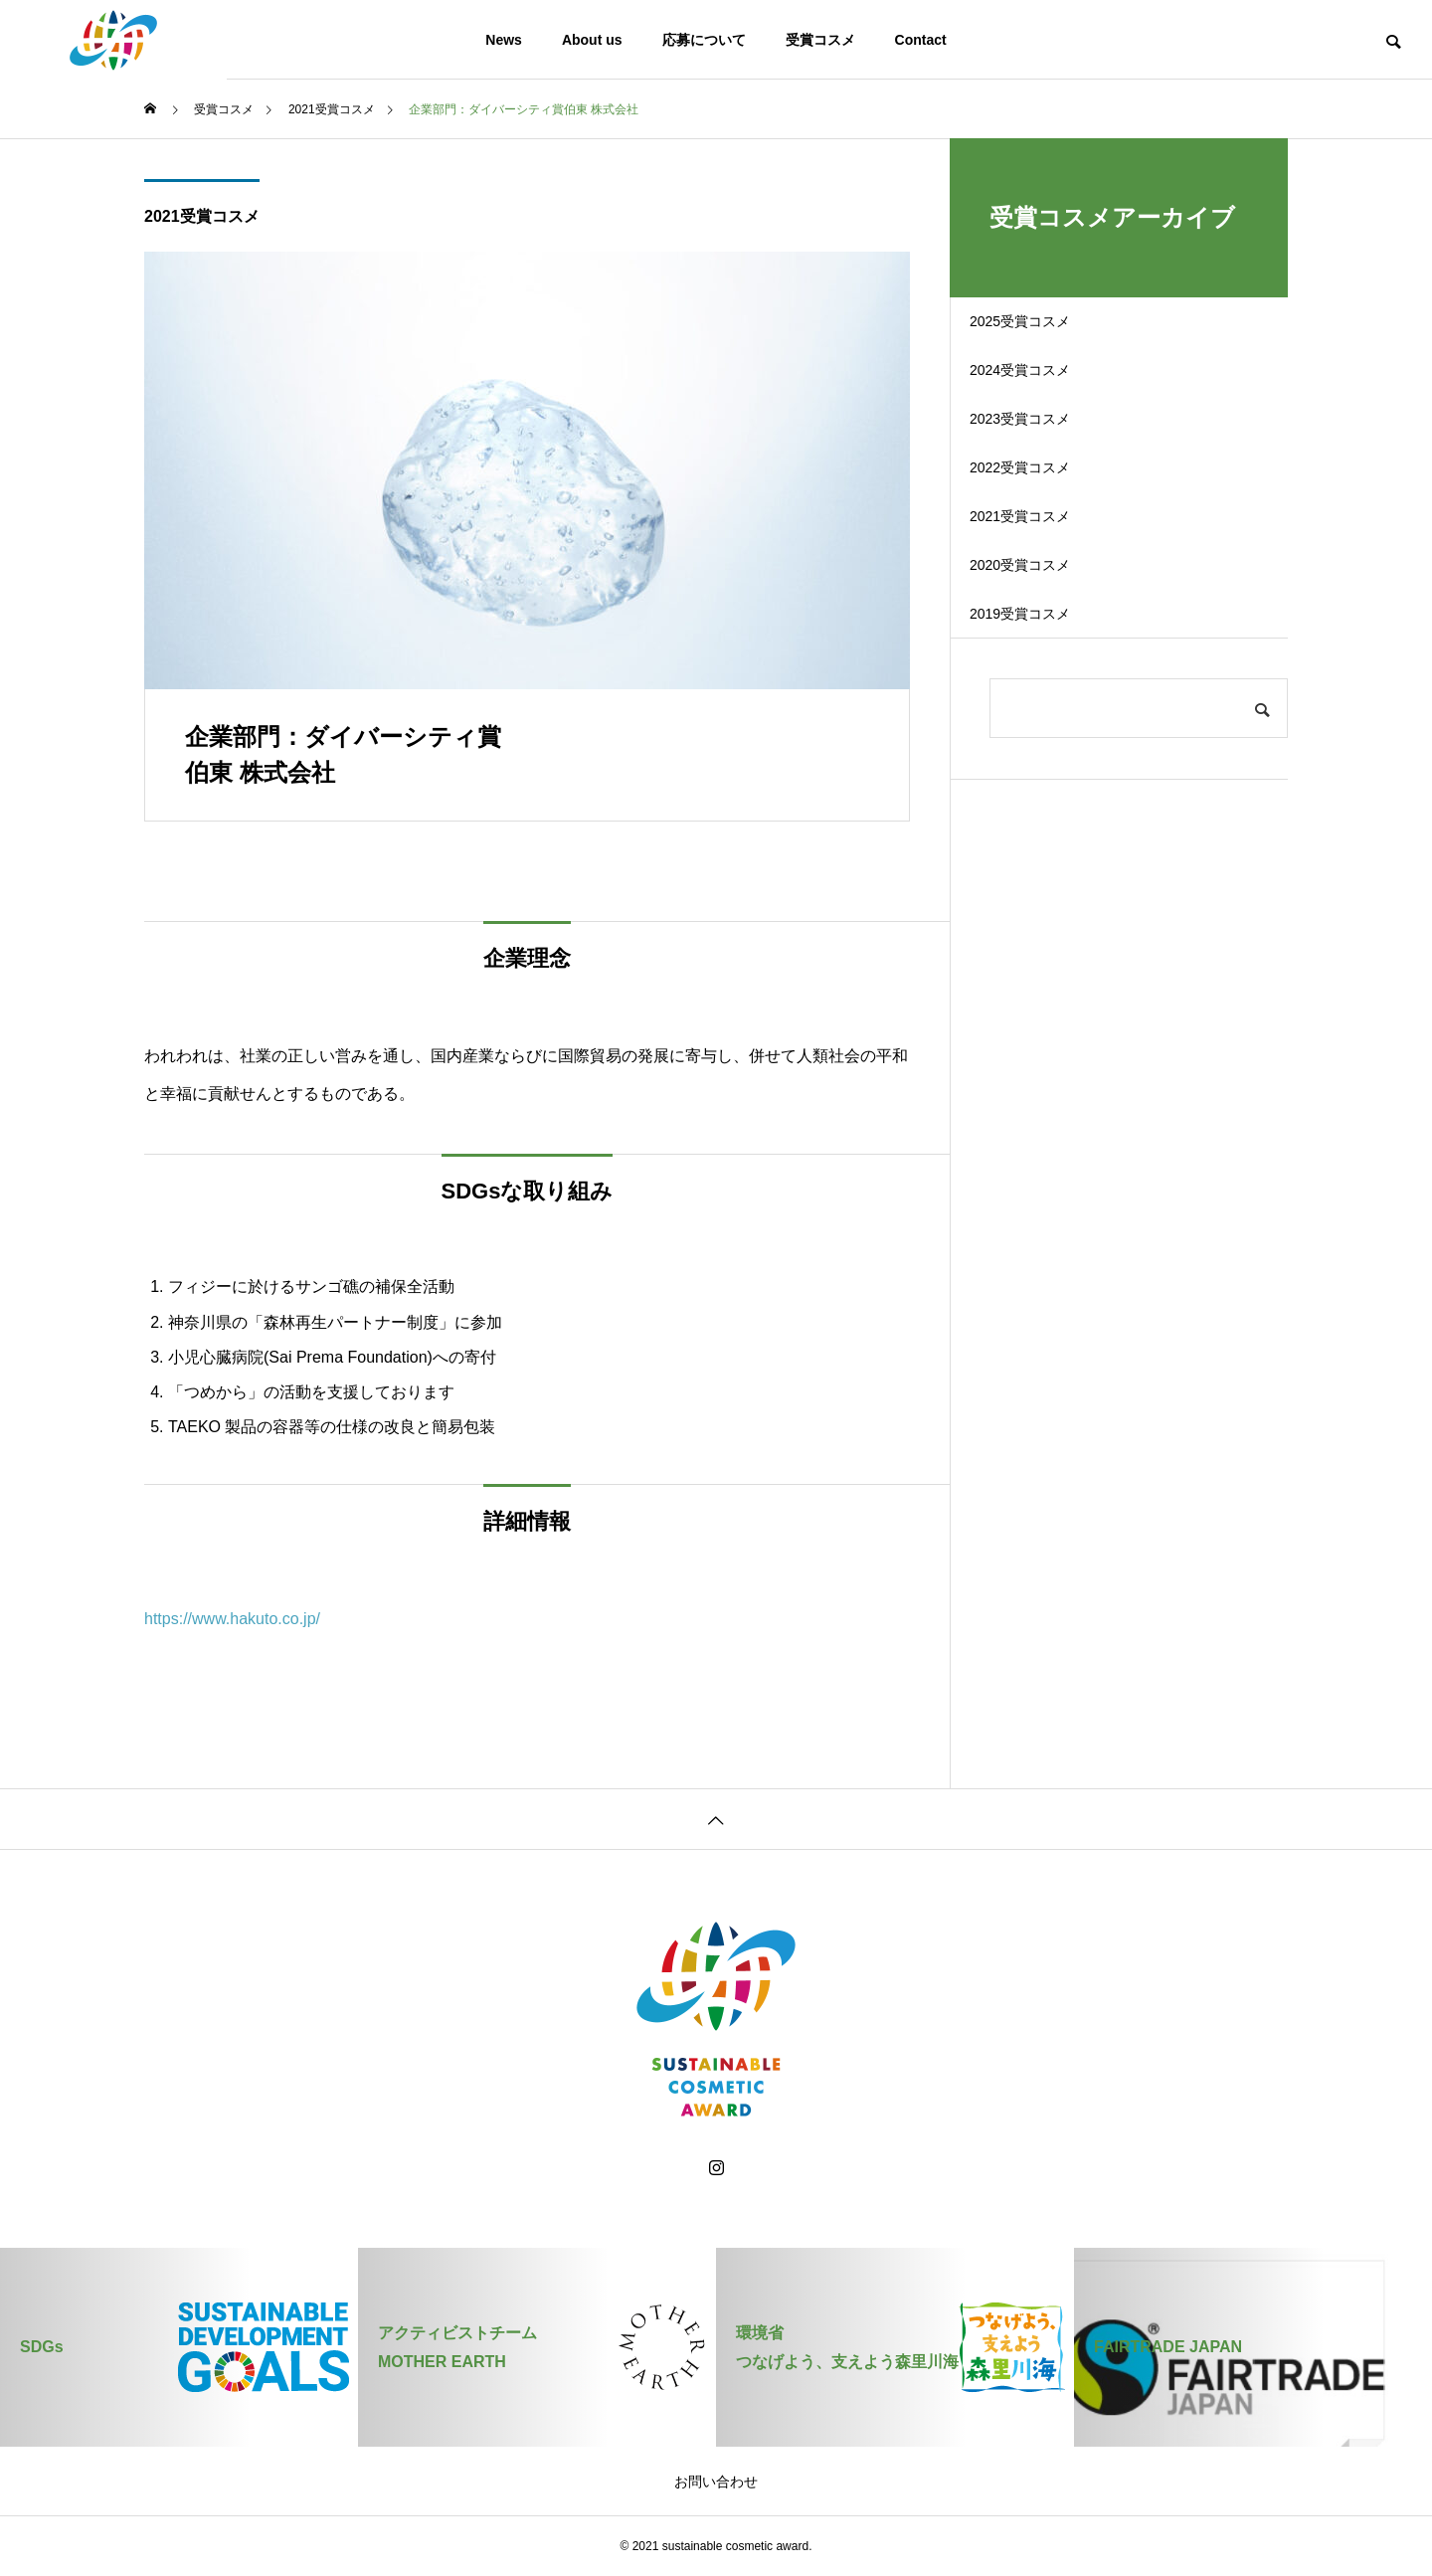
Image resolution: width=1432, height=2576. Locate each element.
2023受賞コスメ (1047, 470)
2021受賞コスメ (202, 216)
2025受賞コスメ (1047, 331)
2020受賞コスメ (1047, 679)
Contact (921, 40)
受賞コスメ (820, 40)
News (503, 40)
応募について (704, 40)
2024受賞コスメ (1047, 401)
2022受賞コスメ (1047, 540)
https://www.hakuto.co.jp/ (232, 1618)
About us (592, 40)
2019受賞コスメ (1047, 749)
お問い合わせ (716, 2481)
